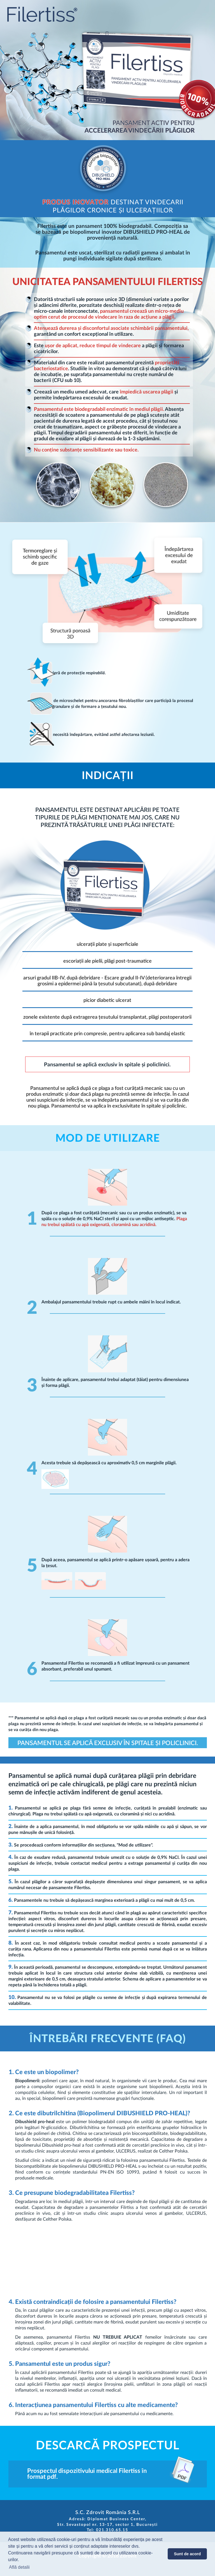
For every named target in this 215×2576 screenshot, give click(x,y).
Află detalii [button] (19, 2567)
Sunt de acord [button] (187, 2554)
